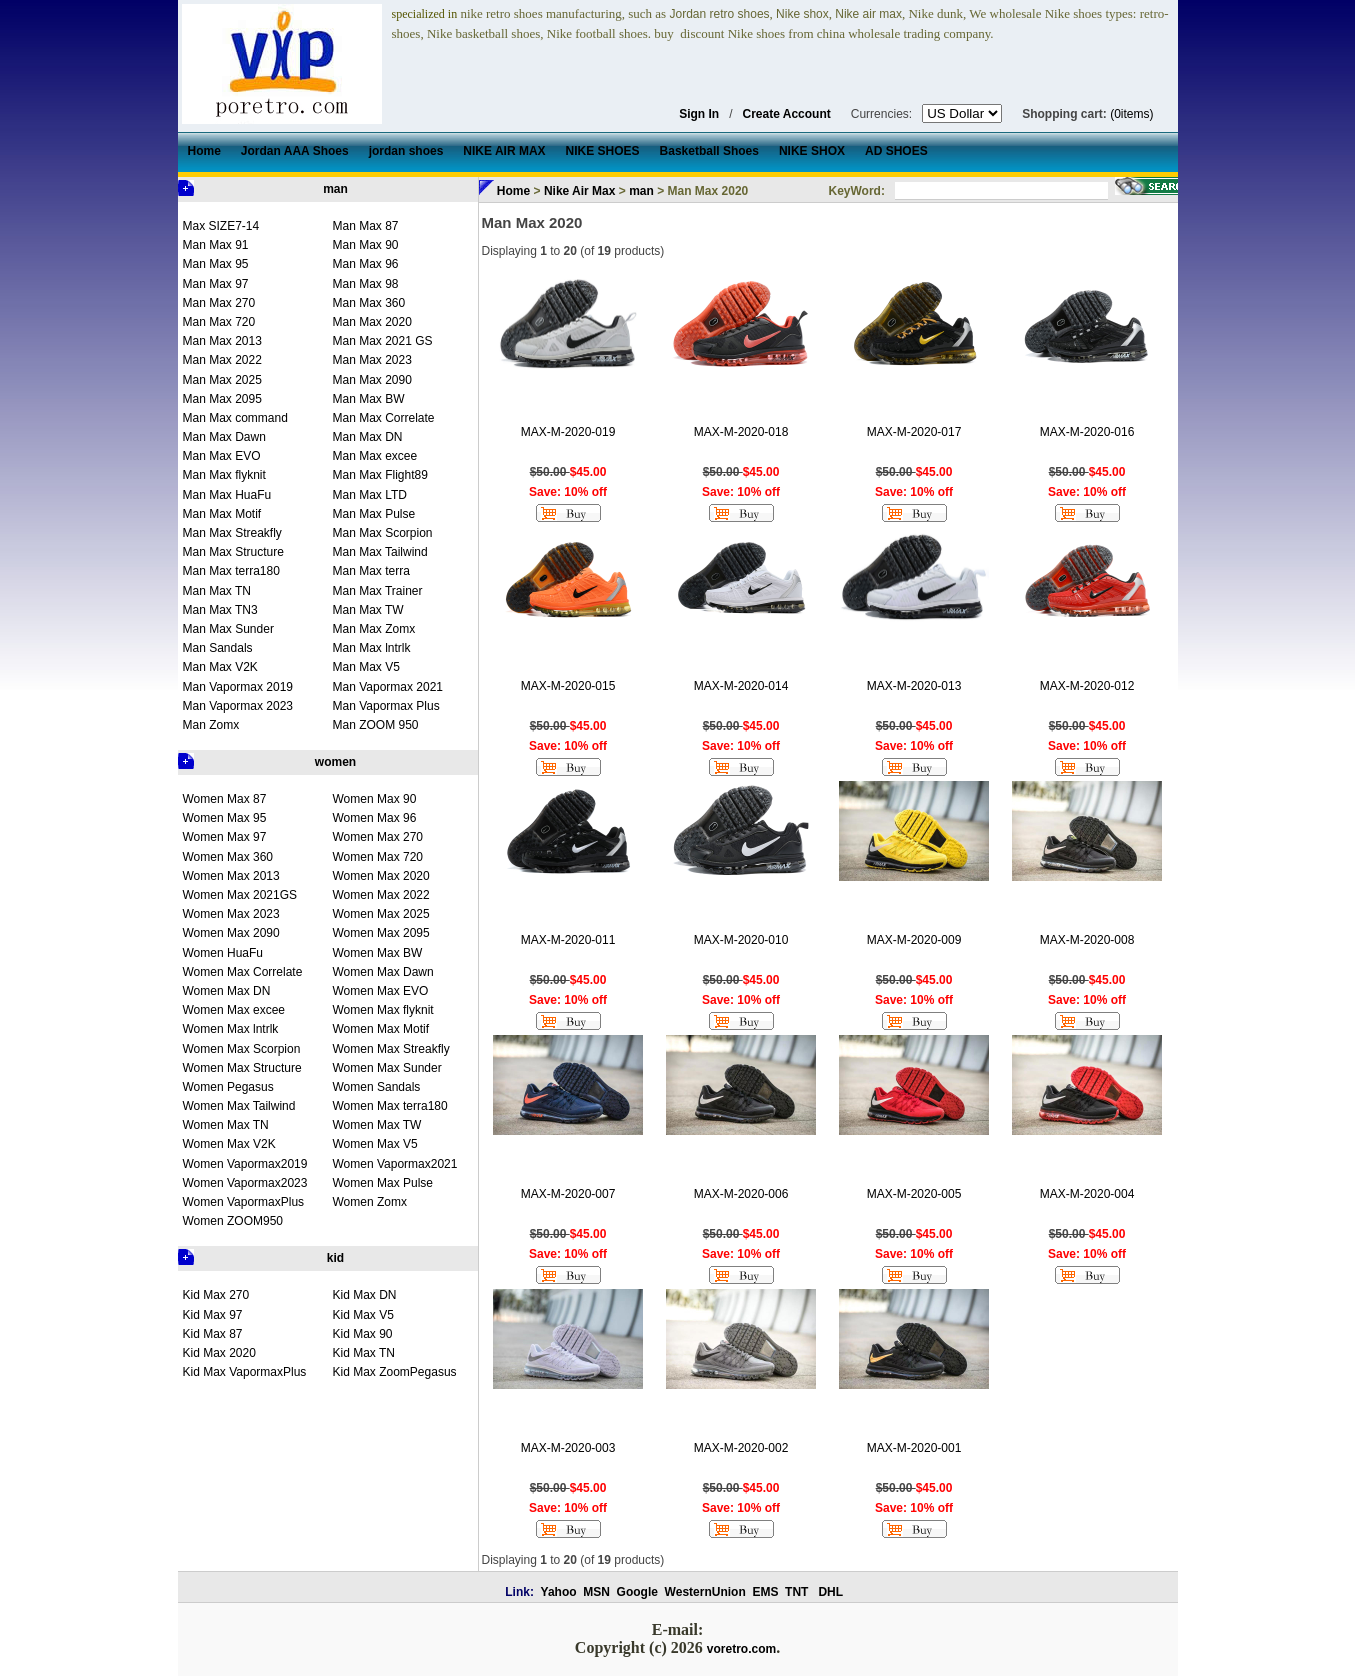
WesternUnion (705, 1592)
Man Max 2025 (222, 380)
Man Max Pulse (374, 514)
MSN (596, 1592)
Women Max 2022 (381, 895)
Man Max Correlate (384, 418)
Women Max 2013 (231, 876)
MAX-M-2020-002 (741, 1448)
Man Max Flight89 (380, 475)
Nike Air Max (580, 191)
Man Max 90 (366, 245)
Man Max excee (375, 456)
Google (637, 1592)
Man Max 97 (216, 284)
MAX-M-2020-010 (741, 940)
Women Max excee (234, 1010)
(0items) (1131, 114)
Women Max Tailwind (239, 1106)
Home (513, 191)
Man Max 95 (216, 264)
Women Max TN (226, 1125)
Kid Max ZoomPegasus (395, 1372)
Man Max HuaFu (227, 495)
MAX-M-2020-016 (1087, 432)
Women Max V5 (375, 1144)
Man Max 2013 (222, 341)
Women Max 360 (228, 857)
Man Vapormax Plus (386, 706)
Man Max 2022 (222, 360)
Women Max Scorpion (242, 1049)
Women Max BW (378, 953)
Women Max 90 (375, 799)
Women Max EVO (381, 991)
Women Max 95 (225, 818)
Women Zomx (370, 1202)
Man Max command (235, 418)
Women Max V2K (229, 1144)
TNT (796, 1592)
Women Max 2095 (381, 933)
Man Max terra (371, 571)
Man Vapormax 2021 (388, 687)
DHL (830, 1592)
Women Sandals (377, 1087)
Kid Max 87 (213, 1334)
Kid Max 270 (216, 1295)
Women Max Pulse (383, 1183)
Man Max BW (369, 399)
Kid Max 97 (213, 1315)
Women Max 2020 (381, 876)
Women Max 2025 (381, 914)
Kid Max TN (364, 1353)
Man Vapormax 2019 (238, 687)
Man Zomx (211, 725)
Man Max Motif (222, 514)
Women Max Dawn (383, 972)
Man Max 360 (369, 303)
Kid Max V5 (363, 1315)
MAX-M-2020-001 (914, 1448)
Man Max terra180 (231, 571)
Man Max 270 (219, 303)
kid (335, 1258)
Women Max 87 (225, 799)
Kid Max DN (365, 1295)
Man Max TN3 (220, 610)
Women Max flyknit (383, 1010)
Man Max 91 (216, 245)
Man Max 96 (366, 264)
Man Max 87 (366, 226)
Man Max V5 (366, 667)
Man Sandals (218, 648)
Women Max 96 (375, 818)
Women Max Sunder (387, 1068)
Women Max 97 (225, 837)
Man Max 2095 (222, 399)
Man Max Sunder (228, 629)
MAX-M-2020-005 (914, 1194)
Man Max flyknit (224, 475)
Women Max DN (227, 991)
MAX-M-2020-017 (914, 432)
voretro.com (741, 1649)
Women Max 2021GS (240, 895)
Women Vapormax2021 (395, 1164)
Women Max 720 (378, 857)
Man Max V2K (220, 667)
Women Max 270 (378, 837)
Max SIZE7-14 (221, 226)
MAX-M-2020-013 (914, 686)
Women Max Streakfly (391, 1049)
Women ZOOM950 (233, 1221)
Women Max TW (377, 1125)
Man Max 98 (366, 284)
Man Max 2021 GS (383, 341)
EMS (765, 1592)
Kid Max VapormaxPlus (245, 1372)
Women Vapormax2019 (245, 1164)
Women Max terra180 (390, 1106)
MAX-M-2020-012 (1087, 686)
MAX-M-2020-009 (914, 940)
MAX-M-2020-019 (568, 432)
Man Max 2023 (372, 360)
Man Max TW (368, 610)
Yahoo (559, 1592)
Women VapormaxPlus (244, 1202)
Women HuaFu (223, 953)
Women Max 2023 (231, 914)
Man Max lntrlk (372, 648)
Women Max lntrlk (231, 1029)
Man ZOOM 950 (376, 725)
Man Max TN (217, 591)
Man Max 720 (219, 322)
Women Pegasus (228, 1087)
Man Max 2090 (372, 380)
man (335, 189)
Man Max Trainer (378, 591)
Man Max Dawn (224, 437)
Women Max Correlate (243, 972)
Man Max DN (368, 437)
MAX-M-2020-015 (568, 686)
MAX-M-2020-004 (1087, 1194)
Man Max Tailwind (380, 552)
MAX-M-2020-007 (568, 1194)
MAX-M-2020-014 (741, 686)
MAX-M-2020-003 (568, 1448)
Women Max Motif (381, 1029)
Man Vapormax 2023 (238, 706)
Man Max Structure (233, 552)
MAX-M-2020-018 (741, 432)
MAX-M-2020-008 (1087, 940)
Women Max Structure (242, 1068)
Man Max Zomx (374, 629)
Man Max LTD (370, 495)
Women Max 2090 (231, 933)
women (335, 762)
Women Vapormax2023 (245, 1183)
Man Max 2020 (372, 322)
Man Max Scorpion (383, 533)
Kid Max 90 (363, 1334)
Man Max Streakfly (232, 533)
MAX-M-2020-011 (568, 940)
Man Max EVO (222, 456)
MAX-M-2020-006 (741, 1194)
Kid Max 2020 (219, 1353)
